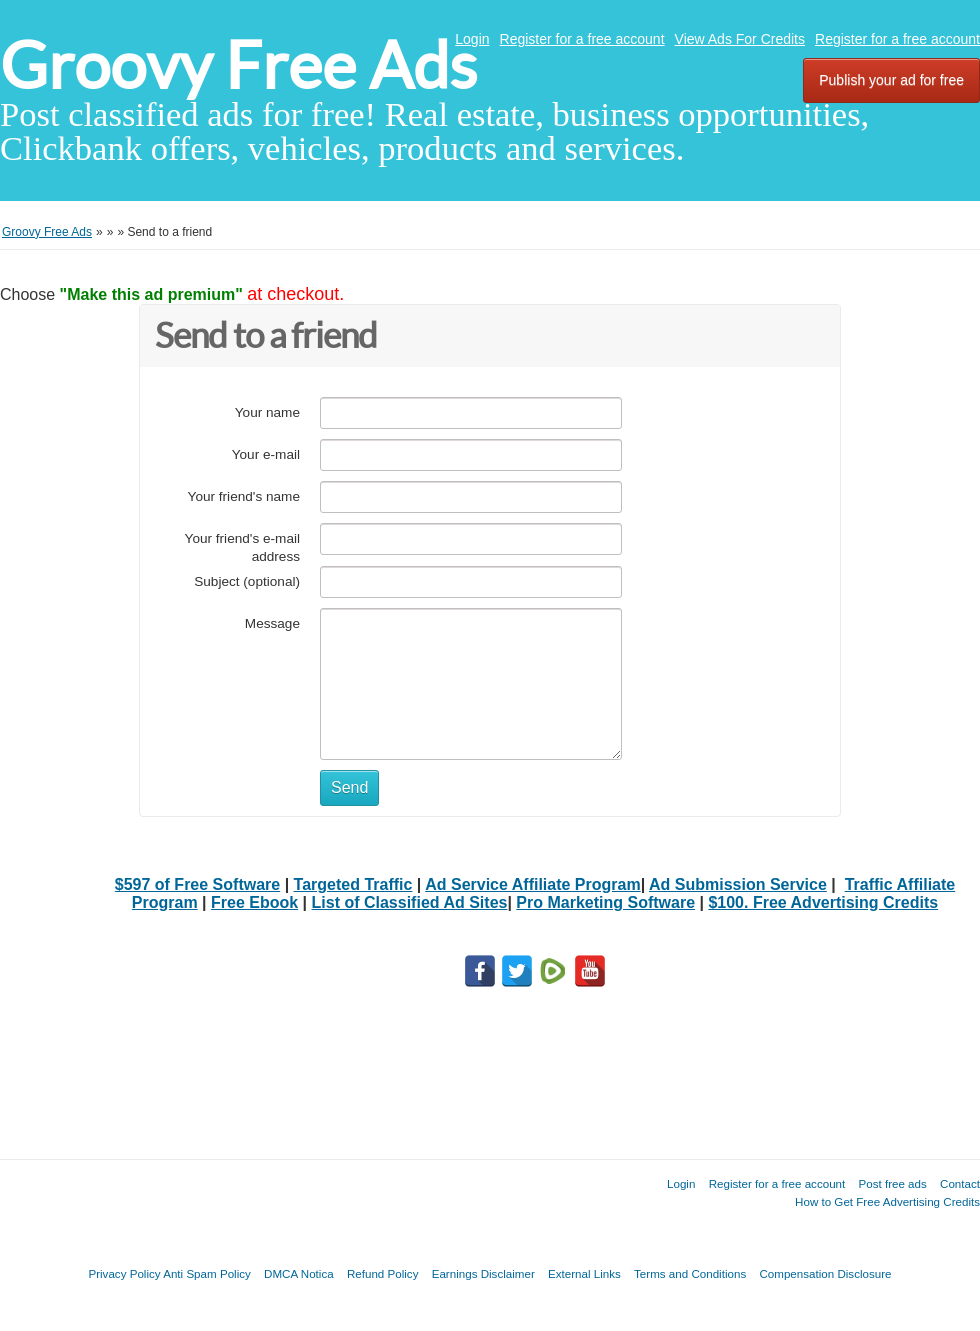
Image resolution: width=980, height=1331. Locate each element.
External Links (584, 1273)
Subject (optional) (247, 581)
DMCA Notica (299, 1273)
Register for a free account (582, 39)
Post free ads (892, 1183)
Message (272, 623)
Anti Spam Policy (207, 1273)
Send (349, 787)
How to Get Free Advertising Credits (887, 1201)
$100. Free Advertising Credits (823, 902)
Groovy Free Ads (238, 65)
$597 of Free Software (197, 884)
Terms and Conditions (690, 1273)
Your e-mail (266, 454)
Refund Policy (383, 1273)
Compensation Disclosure (825, 1273)
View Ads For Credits (740, 39)
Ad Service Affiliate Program (532, 884)
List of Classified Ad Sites (410, 902)
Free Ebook (254, 902)
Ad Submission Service (738, 884)
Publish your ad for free (891, 80)
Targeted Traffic (353, 884)
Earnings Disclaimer (483, 1273)
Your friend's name (244, 496)
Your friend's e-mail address (242, 547)
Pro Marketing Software (605, 902)
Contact (960, 1183)
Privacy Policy (124, 1273)
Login (472, 39)
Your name (267, 412)
